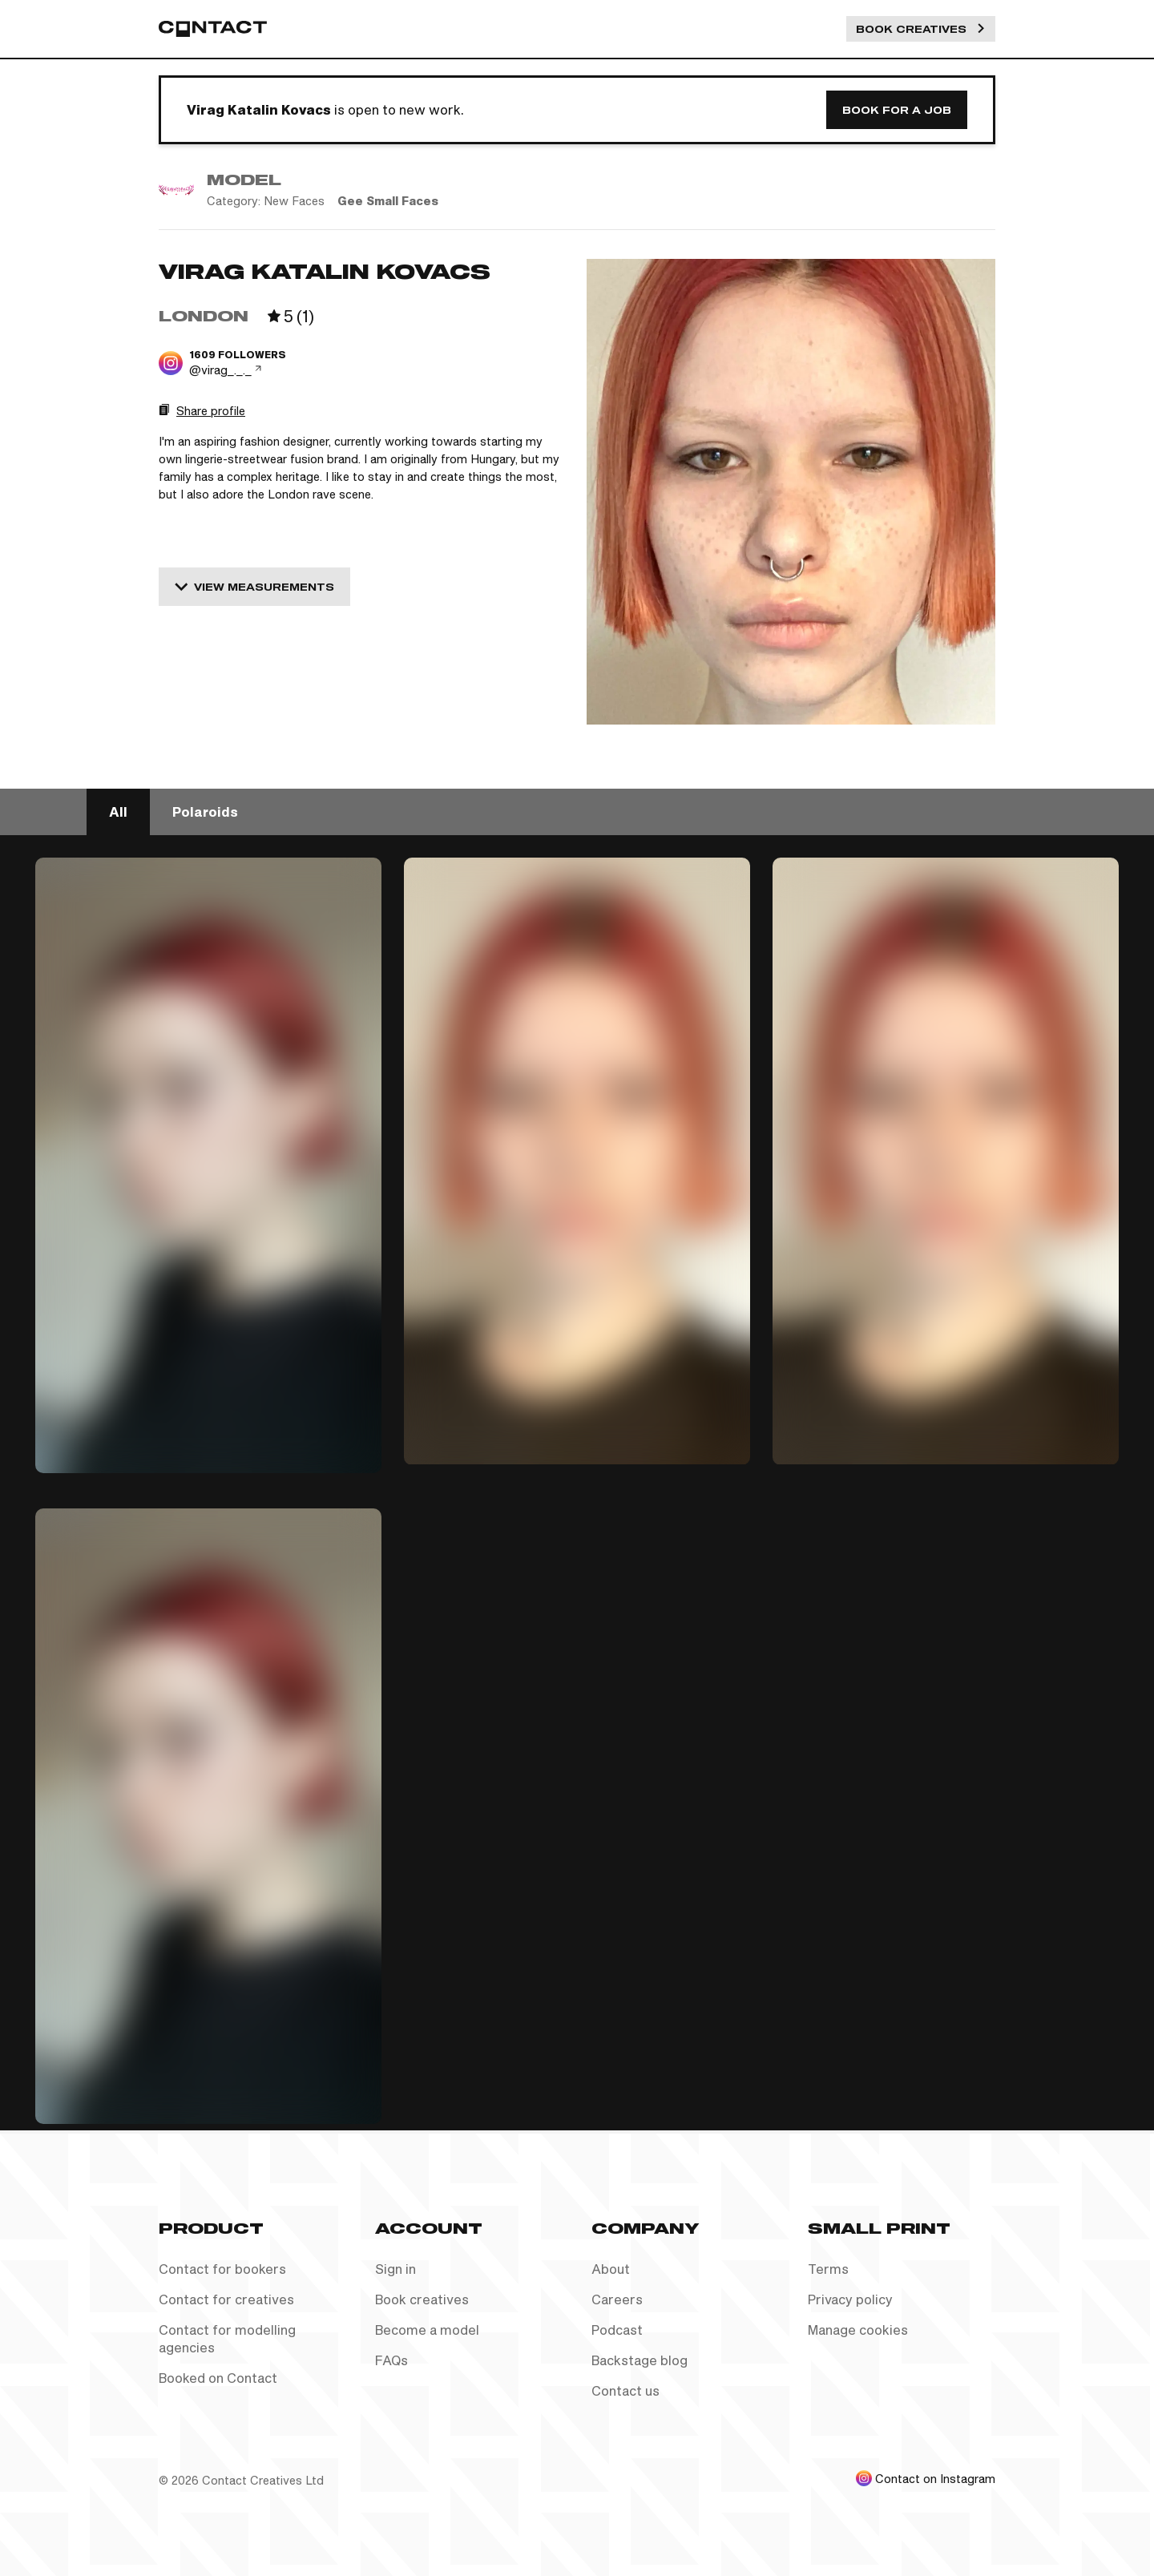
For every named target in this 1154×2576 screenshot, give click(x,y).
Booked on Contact (218, 2377)
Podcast (617, 2329)
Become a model (427, 2329)
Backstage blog (639, 2360)
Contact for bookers (222, 2268)
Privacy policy (850, 2299)
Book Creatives (921, 28)
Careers (617, 2299)
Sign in (395, 2268)
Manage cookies (858, 2329)
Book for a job (896, 109)
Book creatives (422, 2299)
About (610, 2268)
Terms (828, 2268)
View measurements (254, 586)
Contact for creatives (226, 2299)
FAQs (391, 2360)
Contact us (625, 2390)
